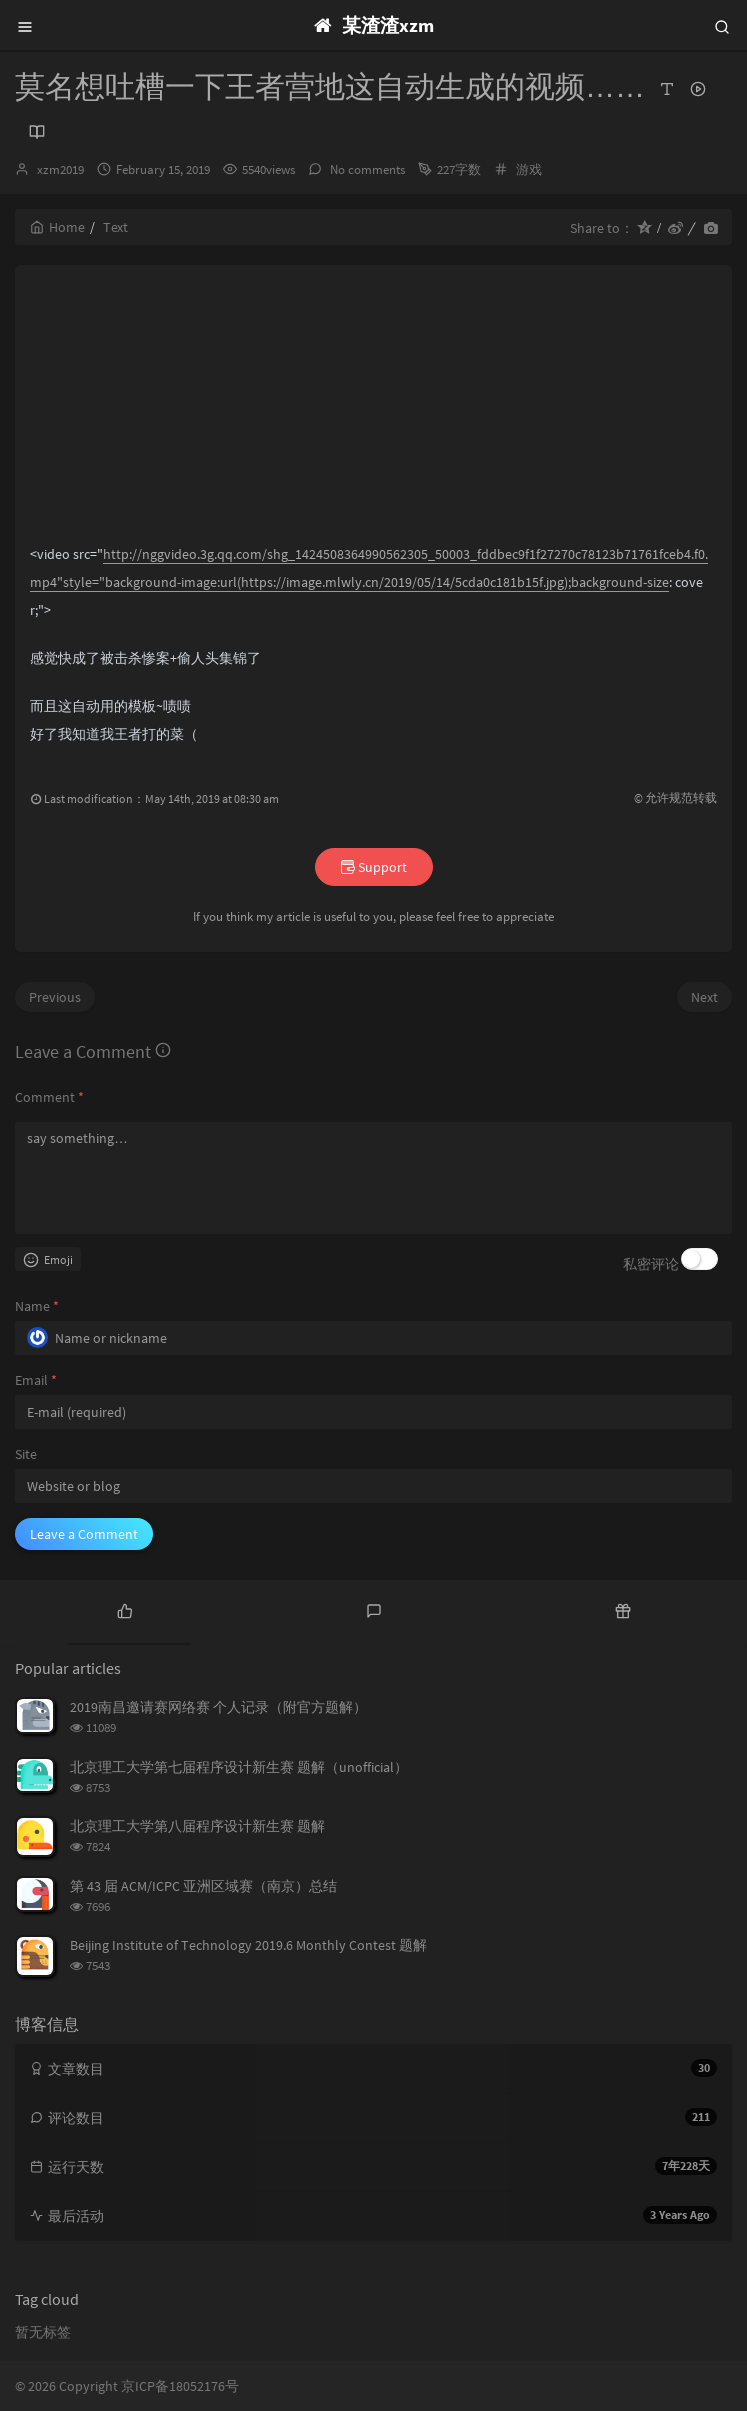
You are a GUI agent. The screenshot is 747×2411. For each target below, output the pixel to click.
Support (374, 867)
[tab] (124, 1610)
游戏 (529, 169)
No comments (366, 169)
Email (36, 1380)
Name (37, 1306)
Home (57, 227)
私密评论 (651, 1264)
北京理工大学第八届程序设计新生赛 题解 (197, 1826)
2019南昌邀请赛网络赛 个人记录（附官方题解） (218, 1707)
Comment (49, 1097)
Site (26, 1454)
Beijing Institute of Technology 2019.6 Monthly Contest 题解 (248, 1945)
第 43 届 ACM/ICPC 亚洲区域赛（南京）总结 (203, 1886)
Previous (55, 997)
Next (704, 997)
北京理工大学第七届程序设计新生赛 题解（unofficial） (239, 1767)
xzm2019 (60, 169)
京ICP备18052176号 (180, 2386)
